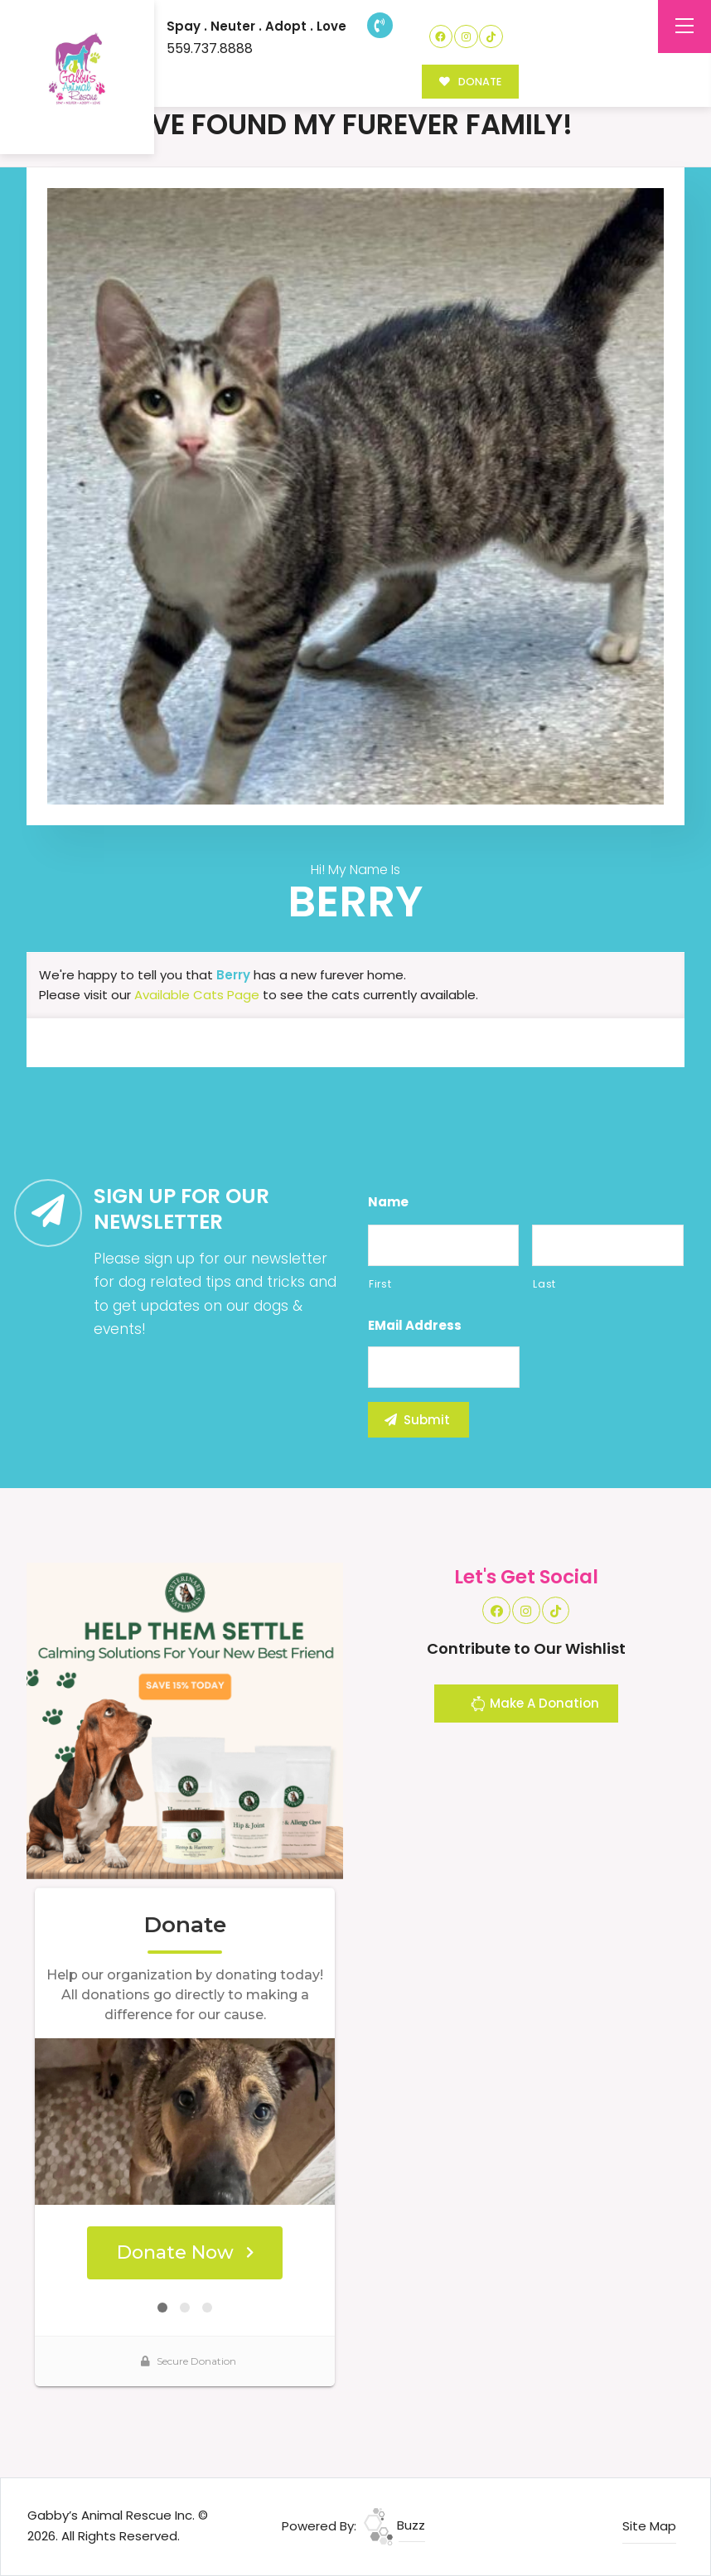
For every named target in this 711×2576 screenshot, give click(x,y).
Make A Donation (534, 1706)
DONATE (470, 82)
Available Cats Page (196, 994)
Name (388, 1202)
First (380, 1284)
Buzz (394, 2525)
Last (544, 1284)
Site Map (649, 2526)
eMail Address (415, 1325)
